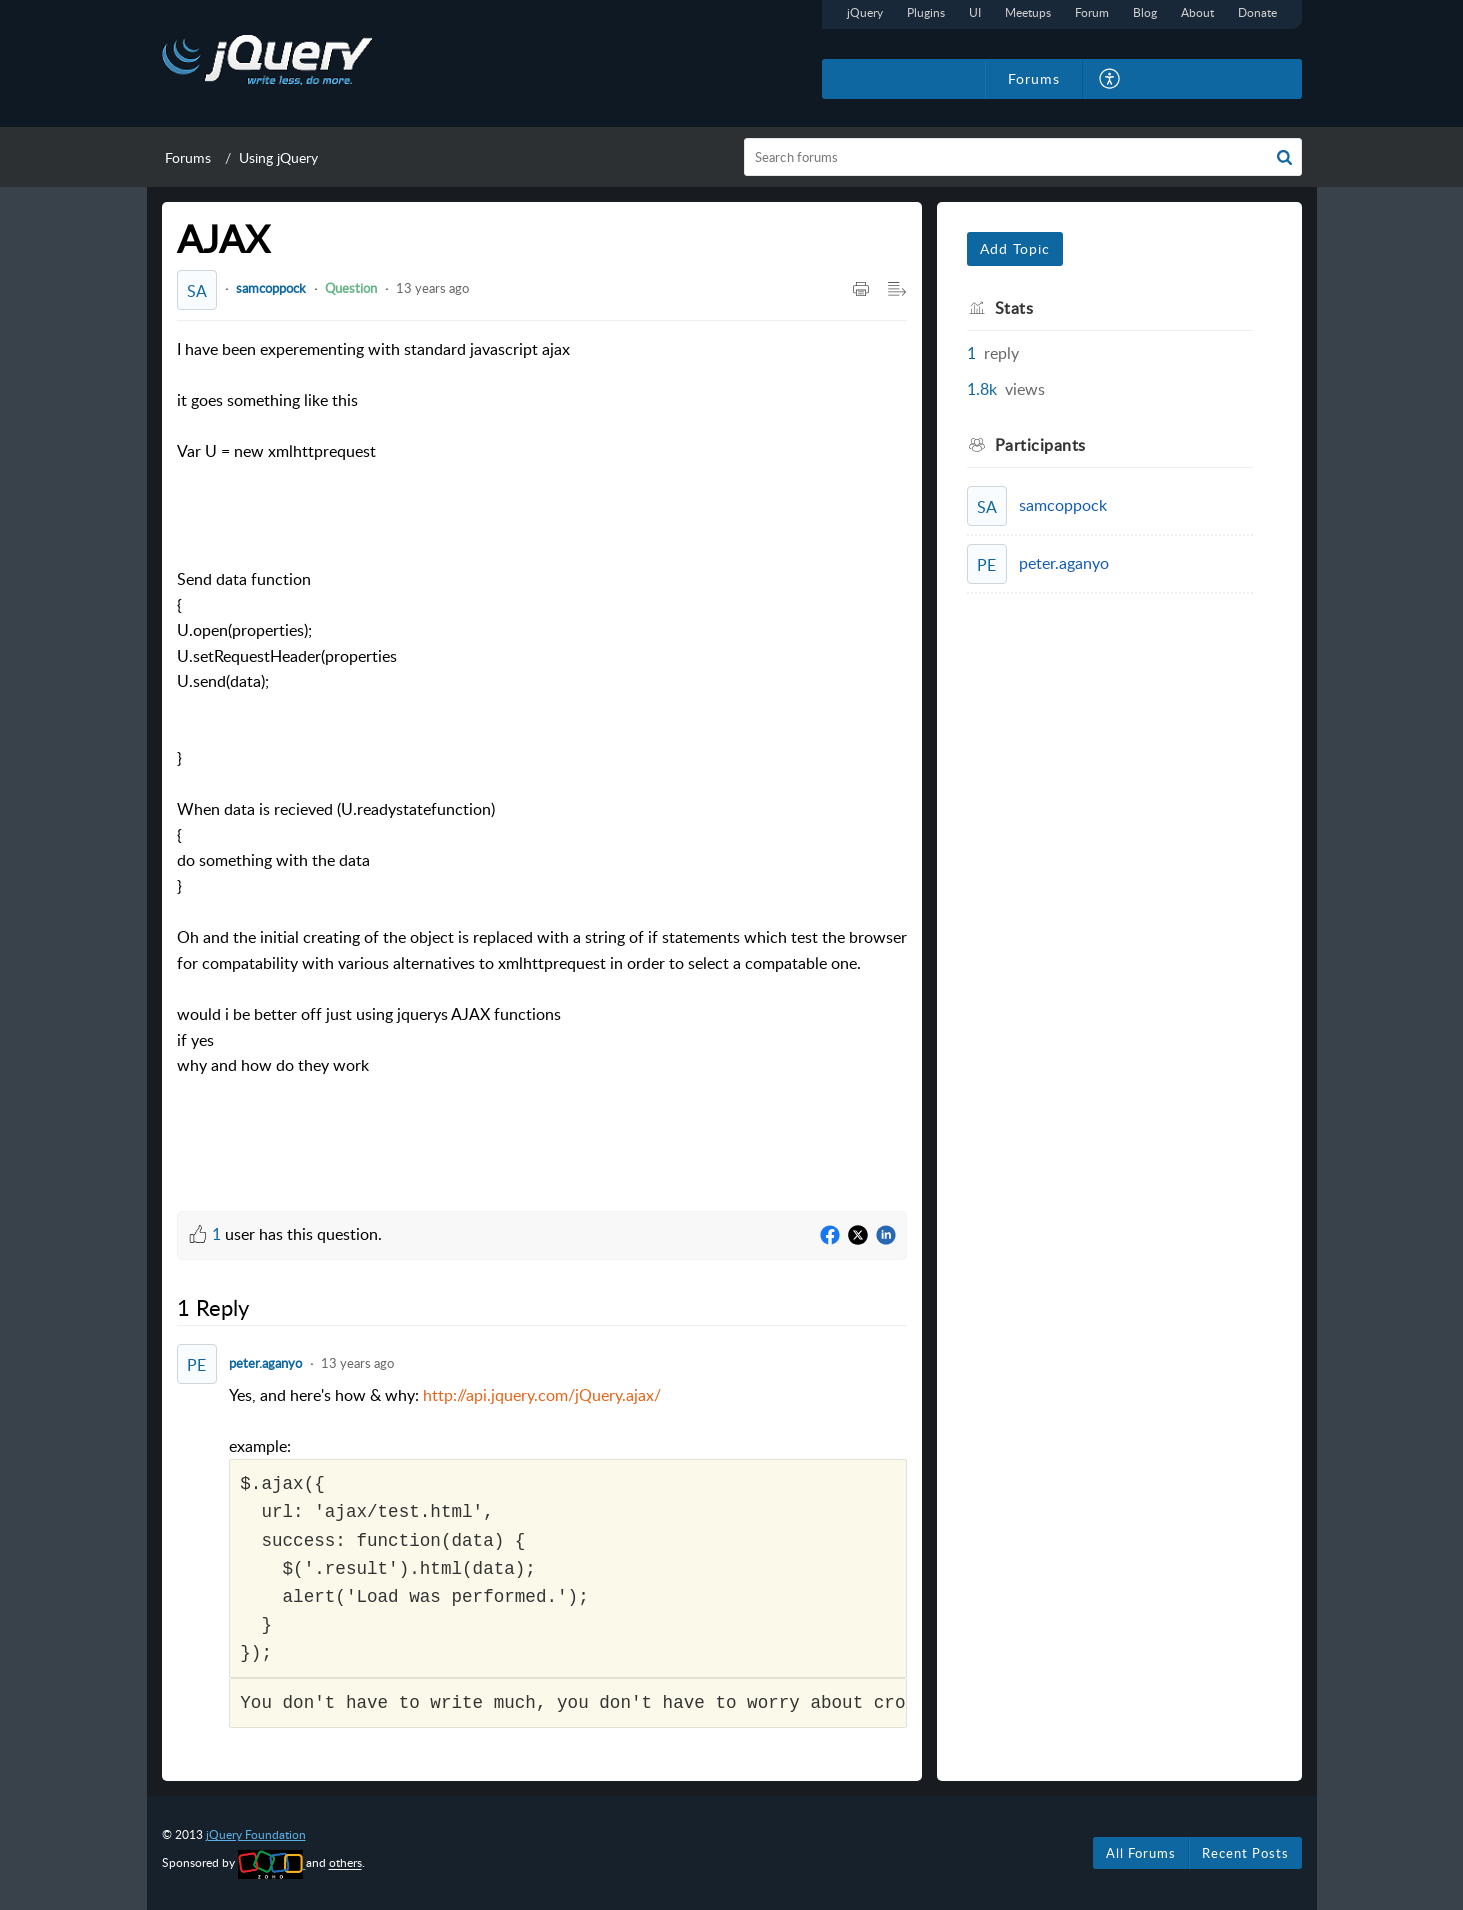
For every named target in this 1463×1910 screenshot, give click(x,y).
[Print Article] (861, 290)
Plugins (926, 12)
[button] (1284, 157)
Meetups (1028, 12)
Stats (1014, 308)
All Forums (1141, 1853)
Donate (1257, 12)
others (345, 1863)
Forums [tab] (1034, 78)
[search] (1023, 157)
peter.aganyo (265, 1363)
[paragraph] (542, 759)
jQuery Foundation (256, 1834)
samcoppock (271, 288)
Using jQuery (278, 157)
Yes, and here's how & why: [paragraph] (567, 1556)
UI (975, 12)
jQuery (865, 12)
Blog (1145, 12)
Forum (1092, 12)
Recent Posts (1245, 1853)
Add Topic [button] (1015, 248)
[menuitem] (1110, 79)
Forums (188, 157)
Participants (1040, 445)
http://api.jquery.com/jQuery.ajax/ (542, 1395)
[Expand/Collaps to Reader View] (897, 290)
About (1197, 12)
